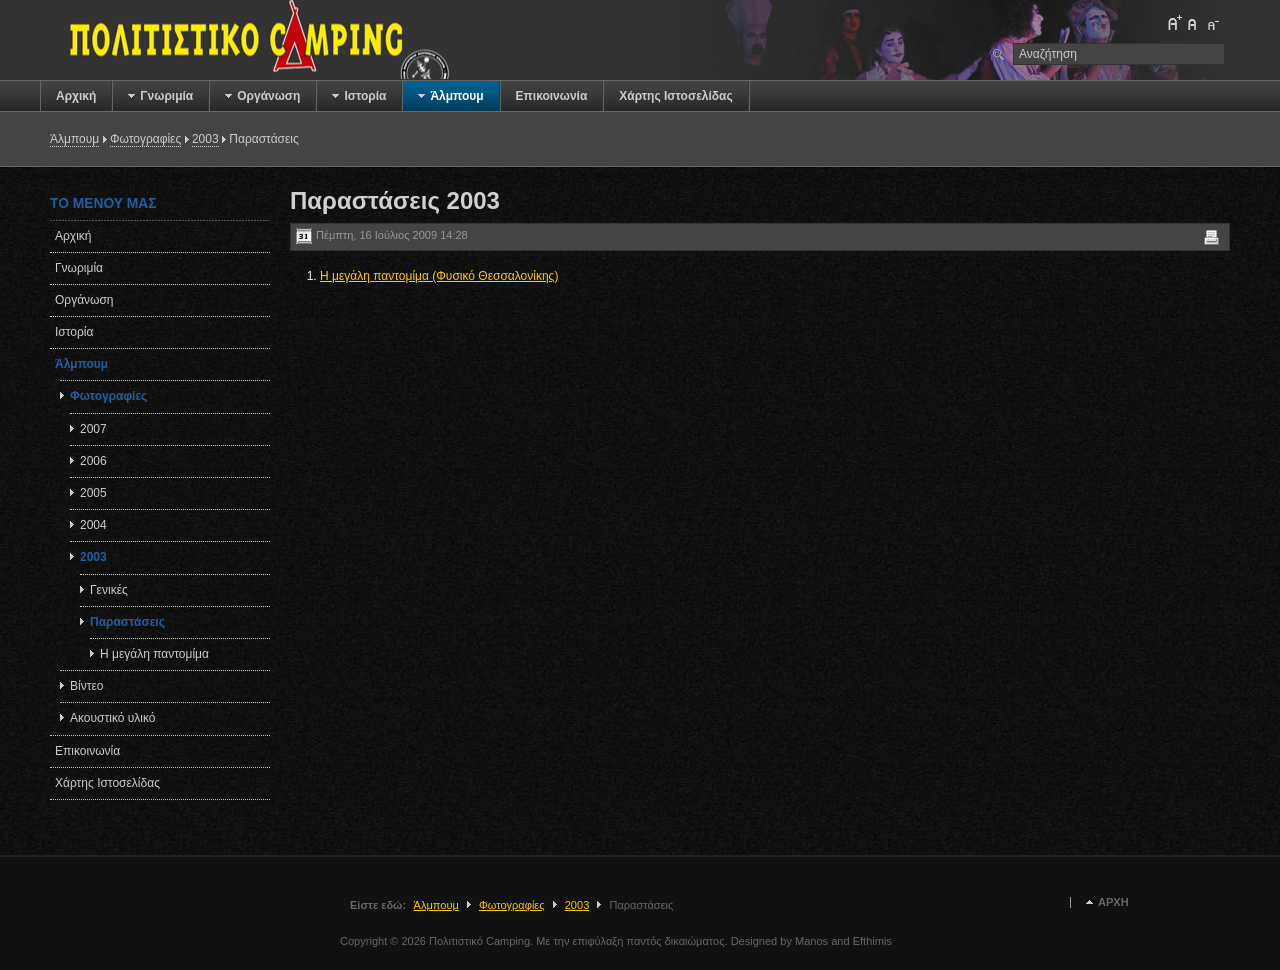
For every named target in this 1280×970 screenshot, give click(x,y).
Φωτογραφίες (145, 139)
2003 (205, 139)
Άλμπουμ (74, 139)
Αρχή (1113, 902)
